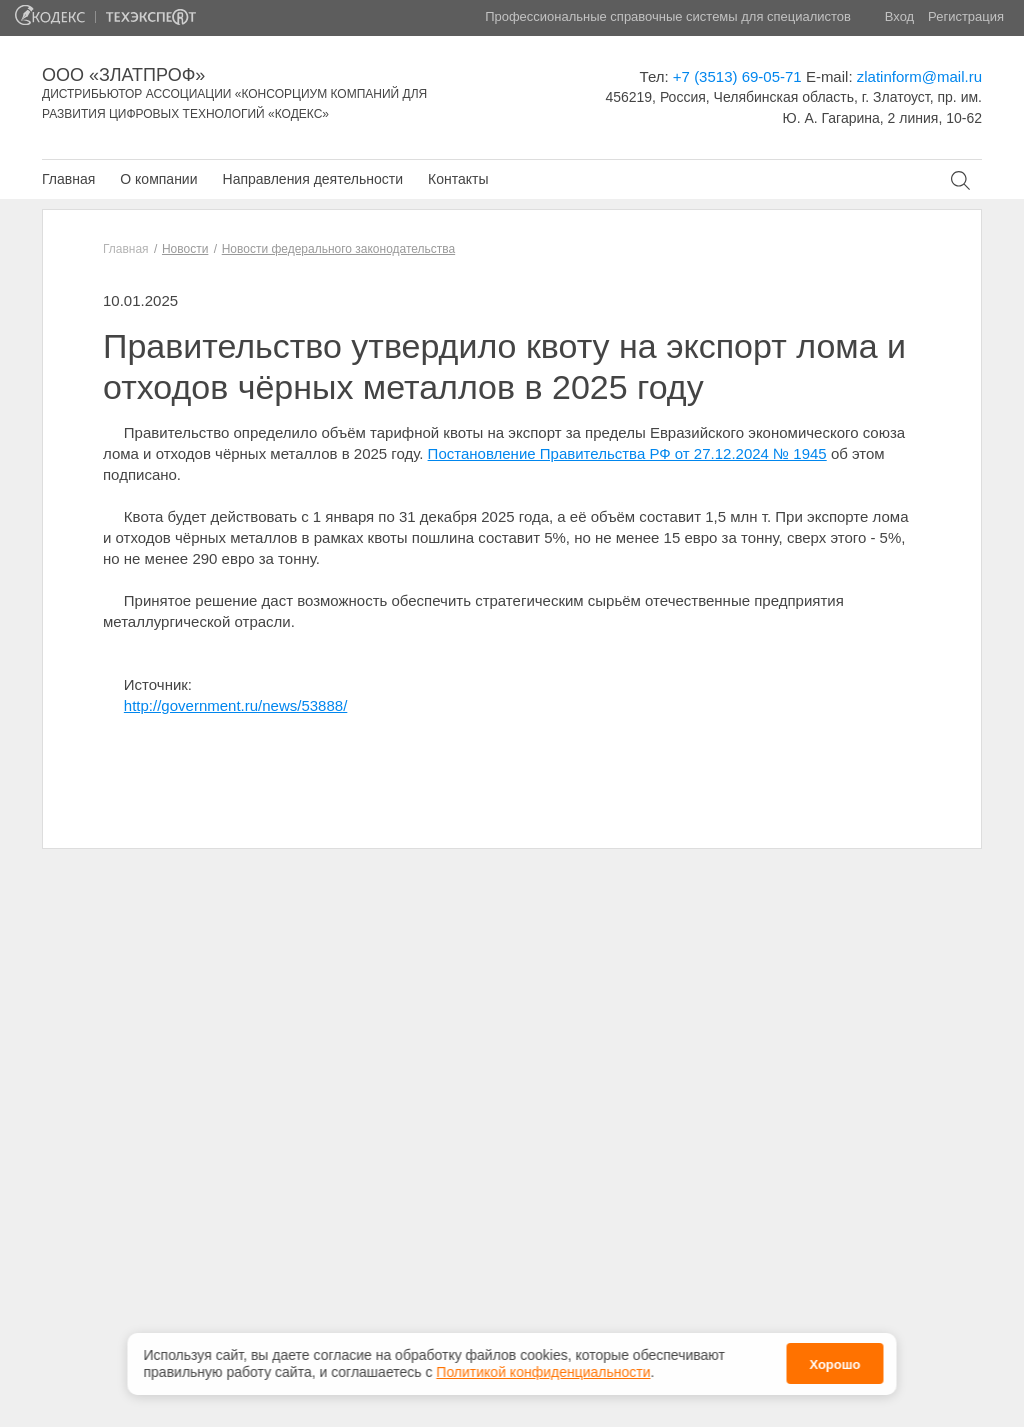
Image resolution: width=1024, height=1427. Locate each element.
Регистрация (966, 16)
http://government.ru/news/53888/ (235, 705)
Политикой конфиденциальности (543, 1369)
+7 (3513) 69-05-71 (737, 76)
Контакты (458, 179)
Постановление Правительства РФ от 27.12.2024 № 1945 (627, 453)
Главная (68, 179)
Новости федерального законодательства (338, 249)
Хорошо (834, 1361)
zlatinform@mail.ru (919, 76)
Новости (185, 249)
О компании (158, 179)
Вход (899, 16)
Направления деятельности (313, 179)
